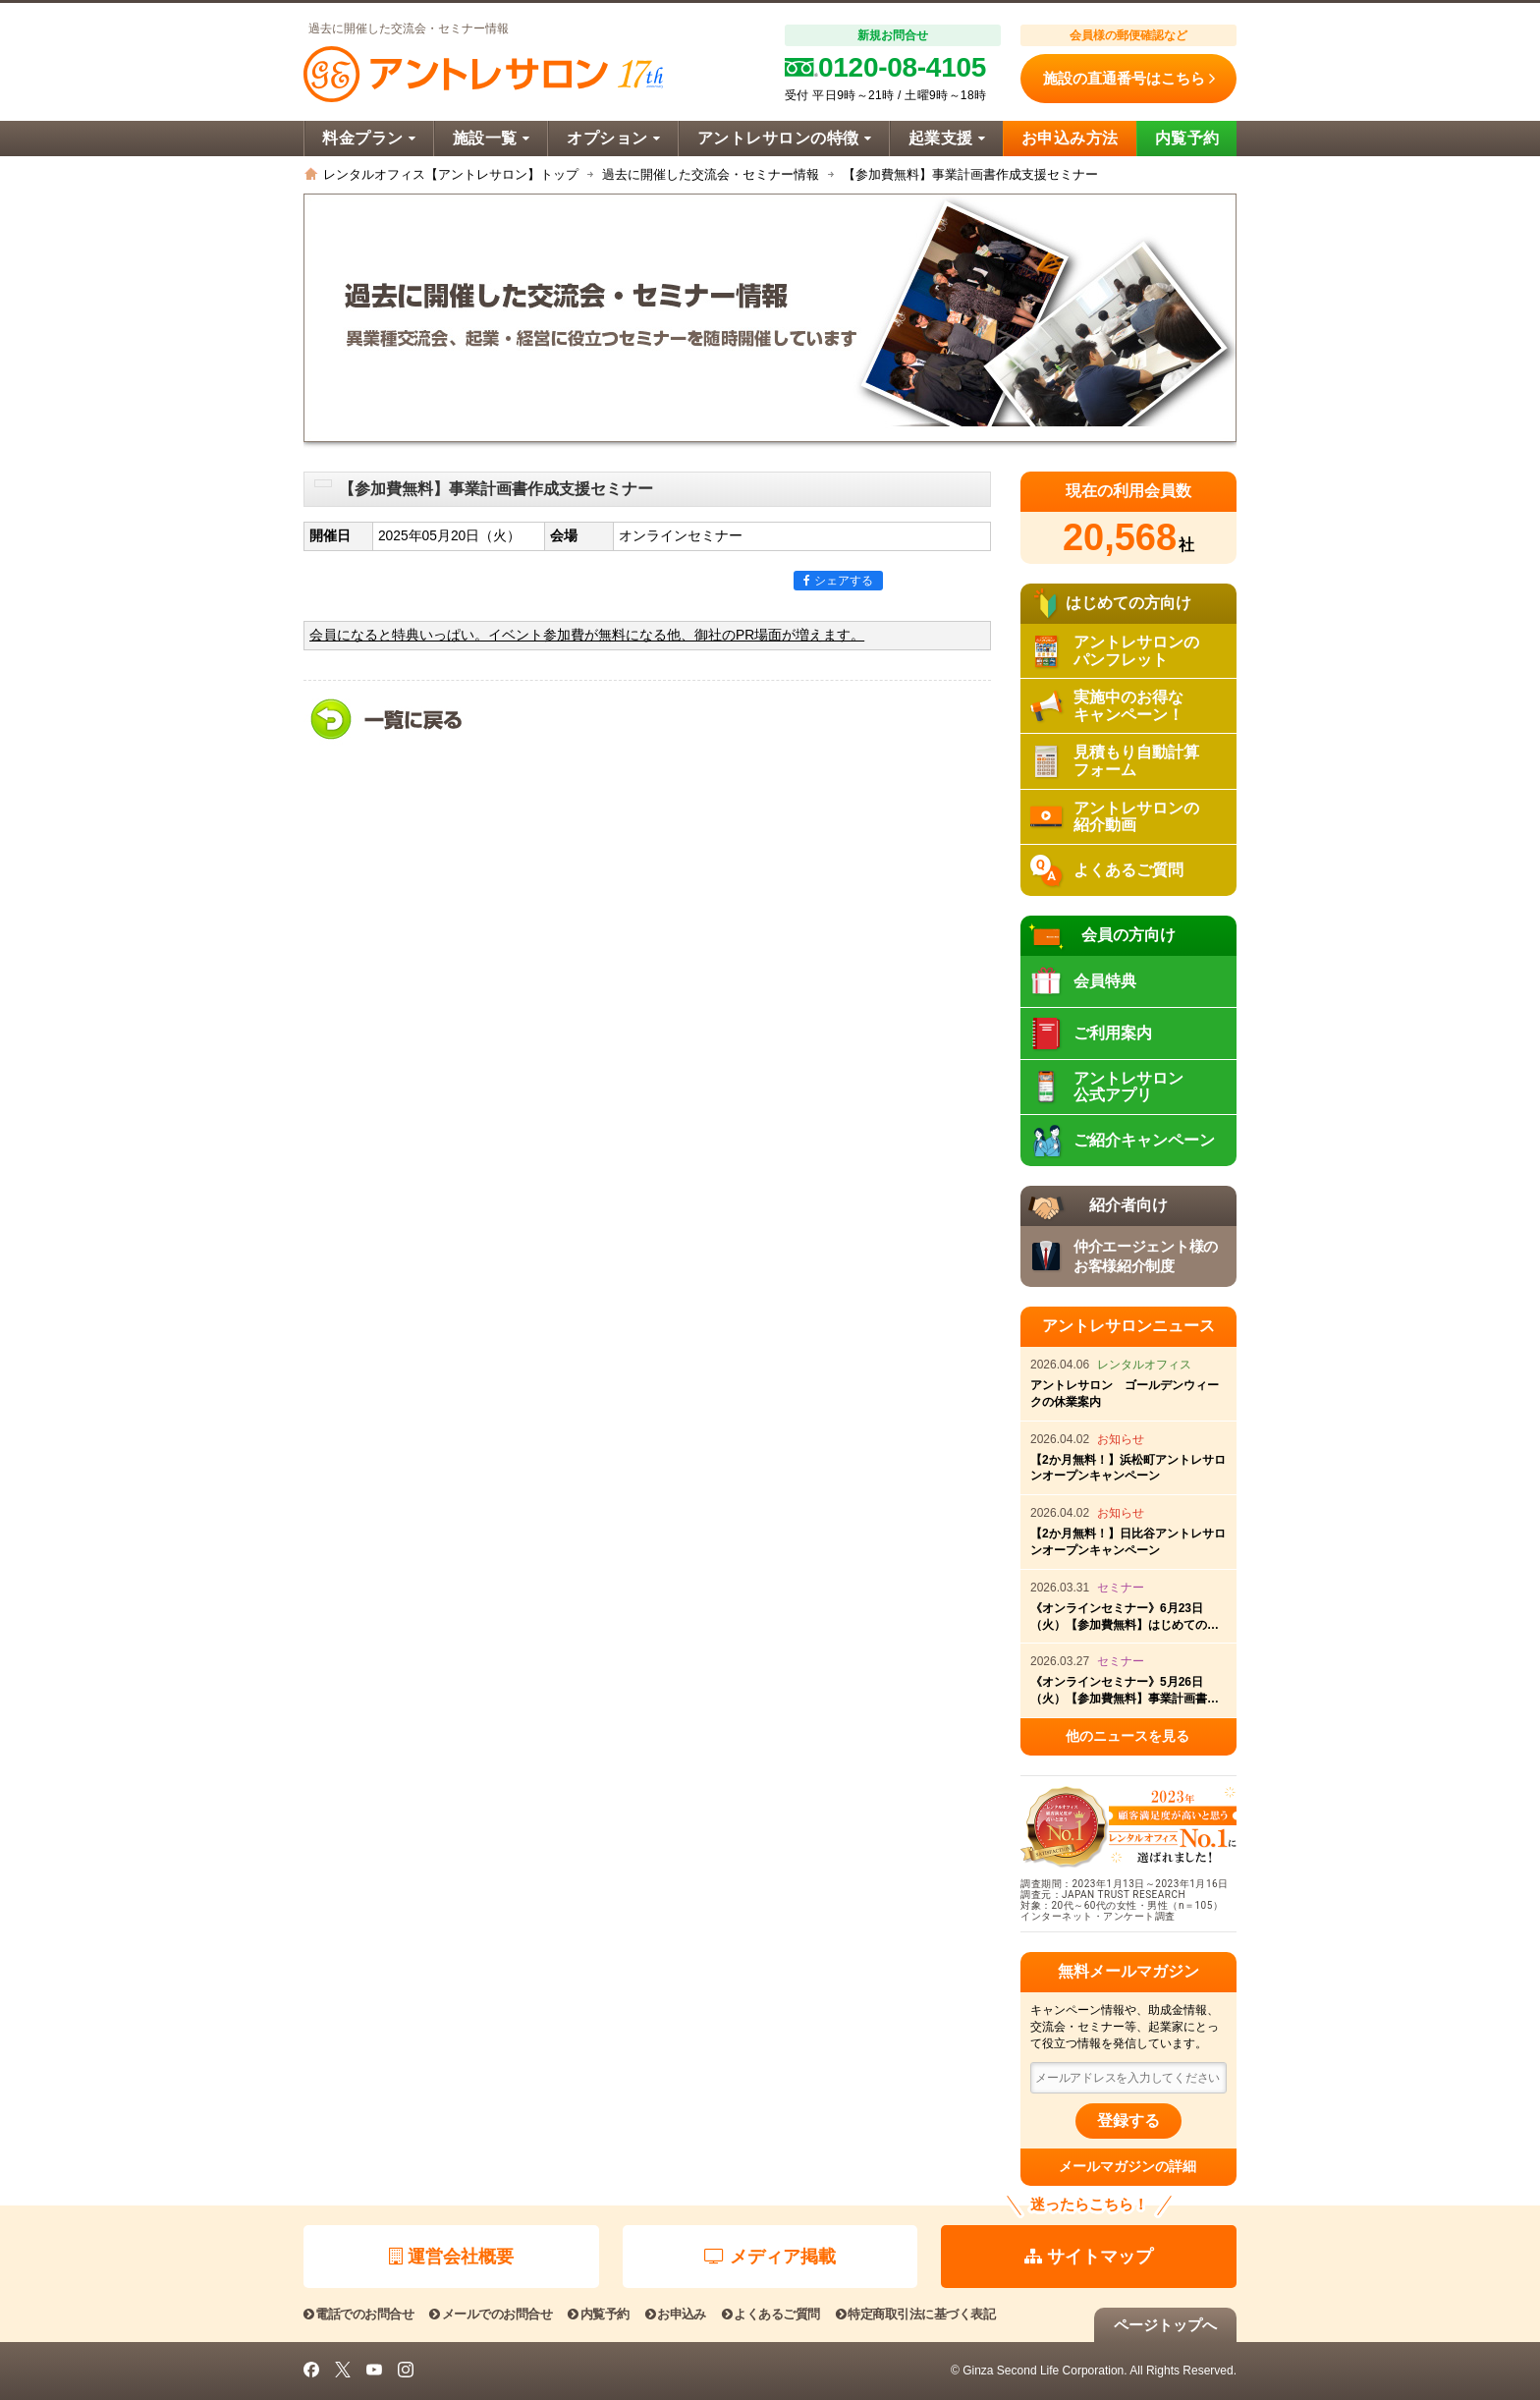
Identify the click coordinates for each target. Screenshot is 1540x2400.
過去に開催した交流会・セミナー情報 (710, 174)
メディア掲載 (770, 2256)
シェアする (838, 580)
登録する (1128, 2120)
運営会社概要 (451, 2256)
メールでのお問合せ (490, 2314)
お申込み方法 (1070, 138)
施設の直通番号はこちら (1129, 78)
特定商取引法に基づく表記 (915, 2314)
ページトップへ (1165, 2324)
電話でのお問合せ (358, 2314)
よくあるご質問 (771, 2314)
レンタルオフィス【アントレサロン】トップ (450, 174)
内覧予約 (1187, 138)
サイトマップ (1088, 2256)
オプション (613, 138)
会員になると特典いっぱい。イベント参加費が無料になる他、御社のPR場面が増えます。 (586, 635)
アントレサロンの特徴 (784, 138)
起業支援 (946, 138)
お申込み (675, 2314)
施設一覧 (491, 138)
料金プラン (368, 138)
